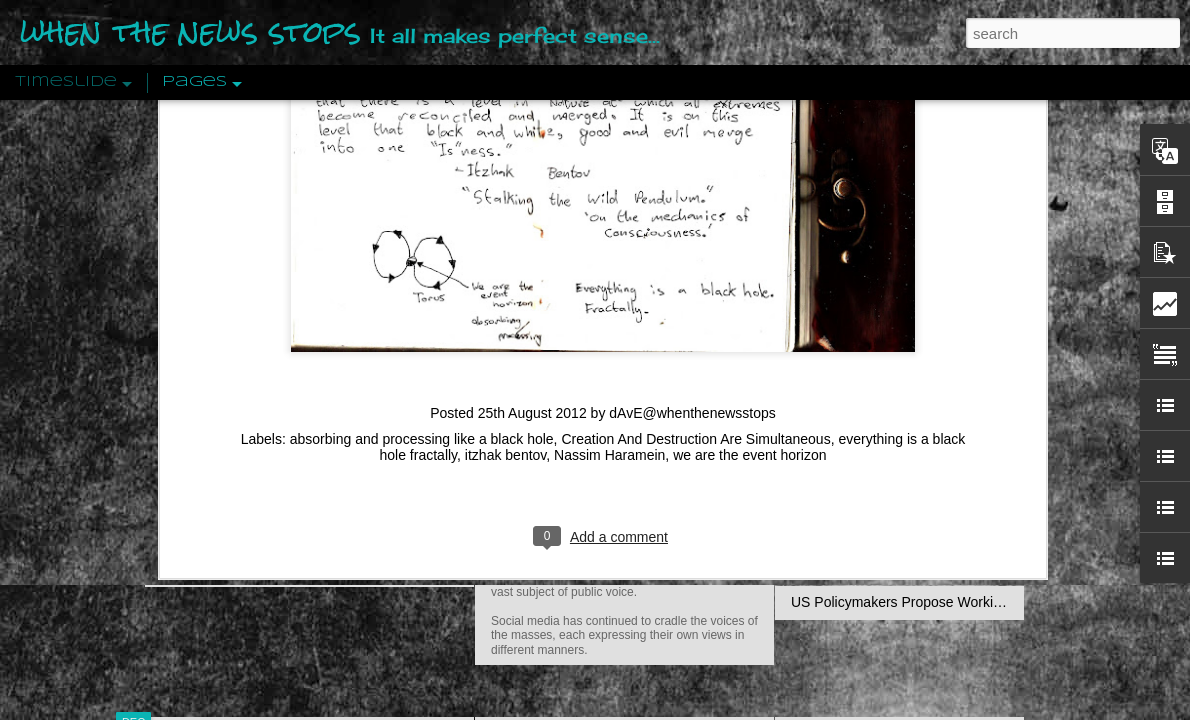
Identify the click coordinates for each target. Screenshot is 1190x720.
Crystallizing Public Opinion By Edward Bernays (939, 462)
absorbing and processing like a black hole (422, 202)
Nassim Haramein (609, 218)
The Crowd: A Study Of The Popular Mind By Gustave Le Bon (981, 497)
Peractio (205, 464)
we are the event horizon (749, 218)
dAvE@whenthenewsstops (692, 176)
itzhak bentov (505, 218)
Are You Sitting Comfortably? (606, 512)
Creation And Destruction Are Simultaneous (695, 202)
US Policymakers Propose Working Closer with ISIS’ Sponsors (984, 602)
